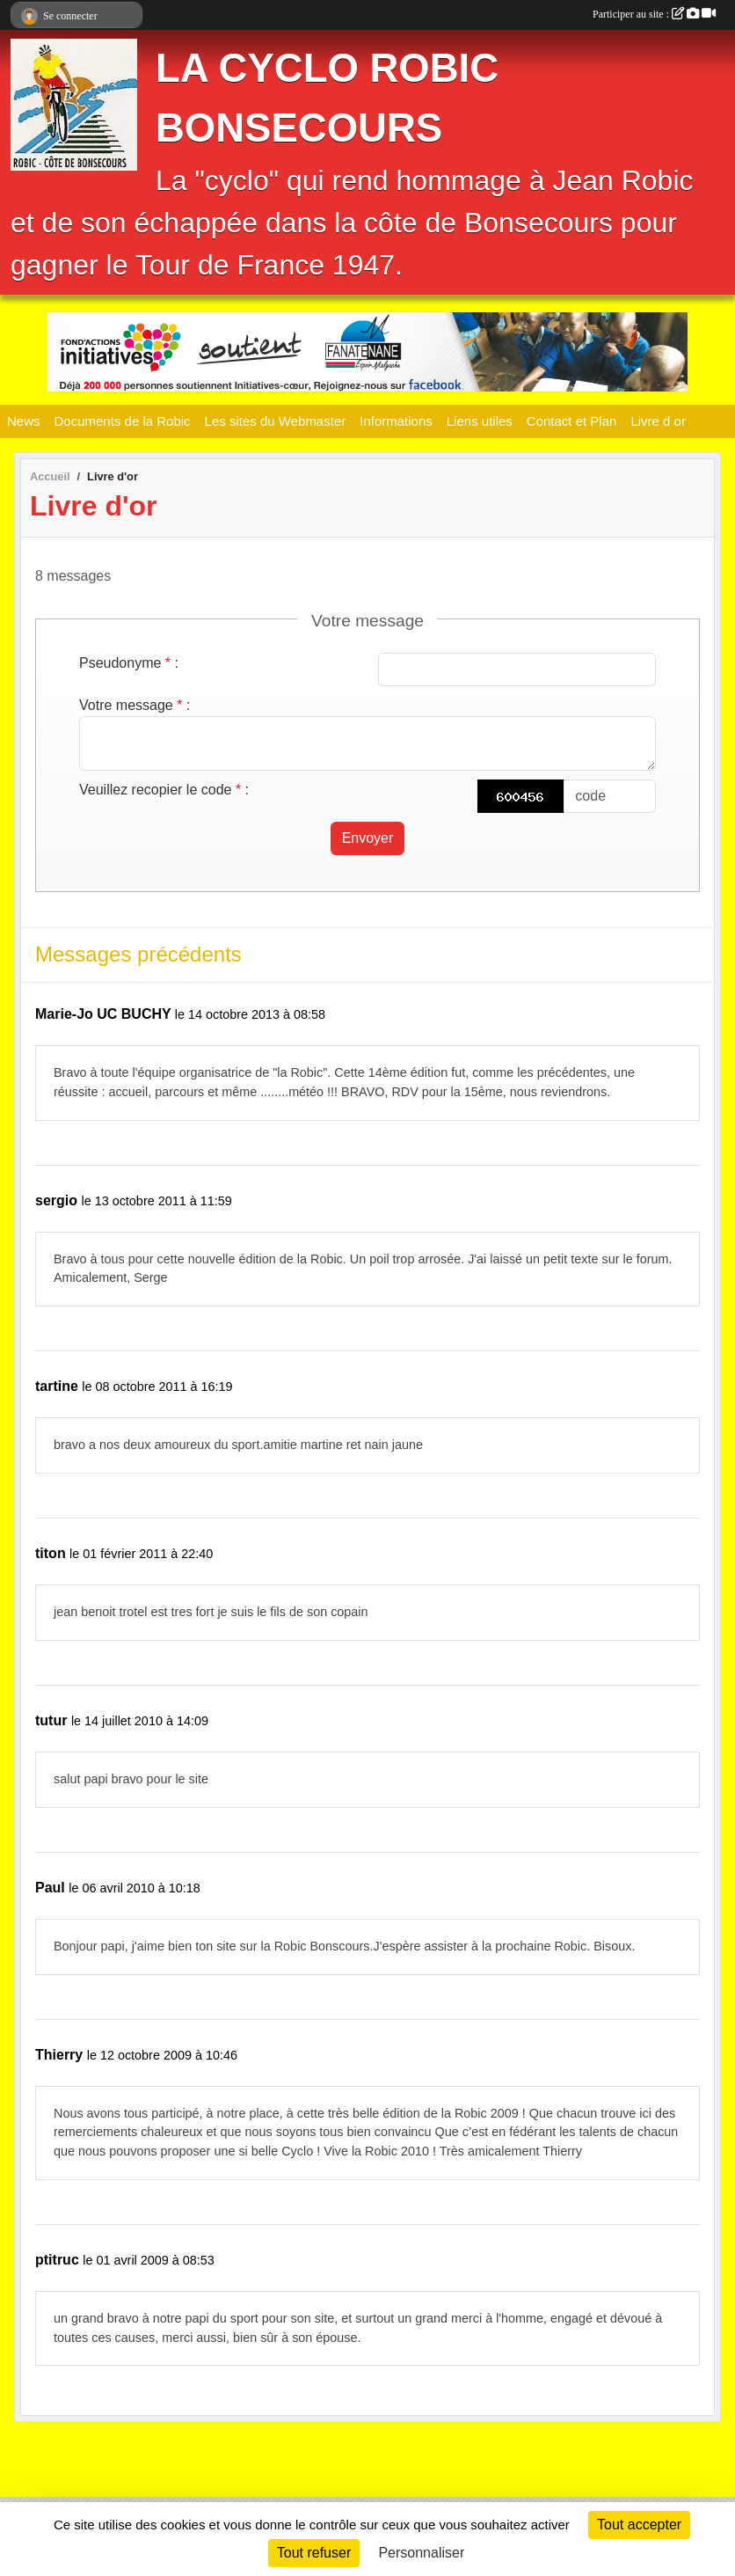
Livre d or (658, 420)
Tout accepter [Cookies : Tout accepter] (639, 2524)
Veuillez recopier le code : (164, 789)
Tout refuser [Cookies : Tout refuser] (314, 2552)
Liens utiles (480, 420)
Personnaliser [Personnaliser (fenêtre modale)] (421, 2552)
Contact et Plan (572, 420)
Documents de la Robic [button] (123, 420)
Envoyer (368, 838)
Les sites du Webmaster (275, 420)
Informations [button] (396, 420)
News (23, 420)
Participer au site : (654, 14)
